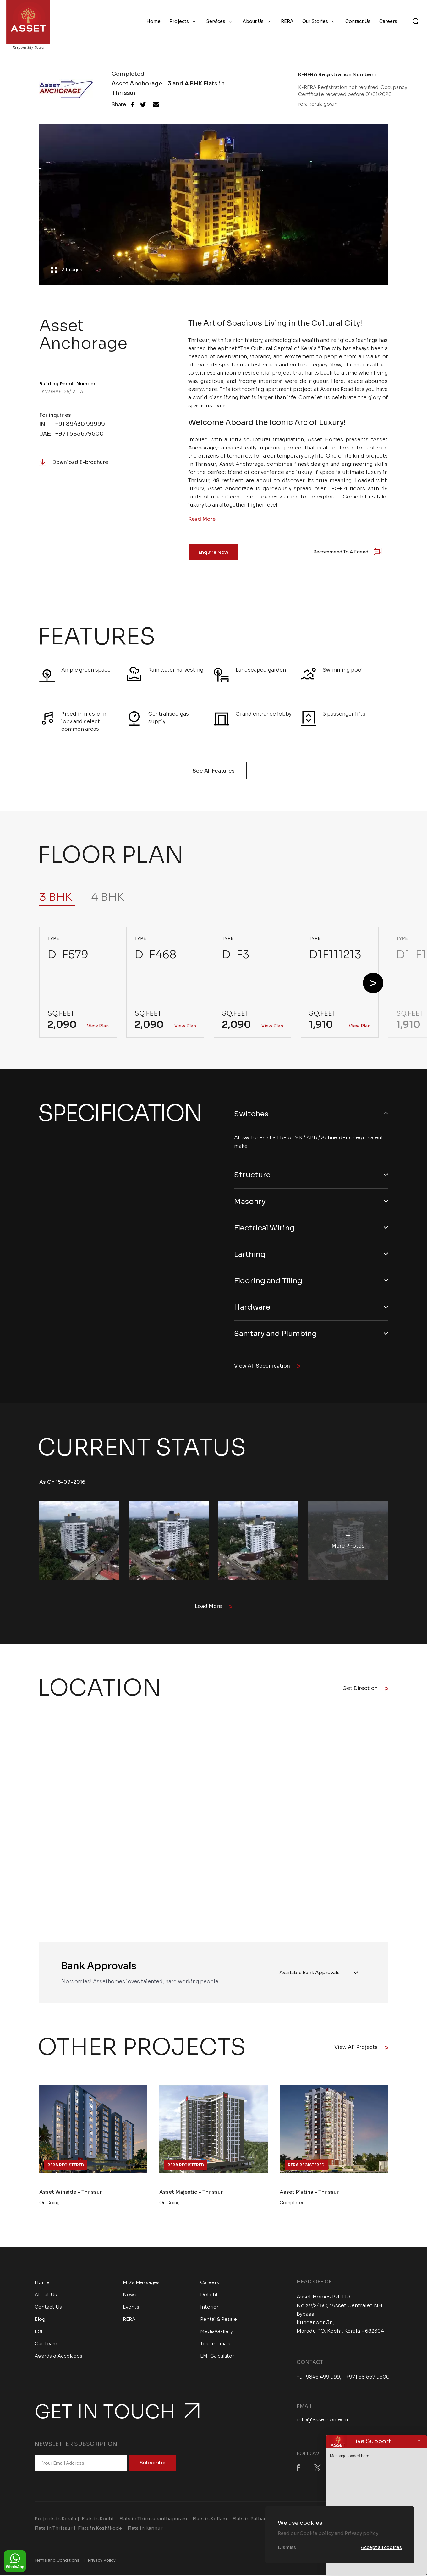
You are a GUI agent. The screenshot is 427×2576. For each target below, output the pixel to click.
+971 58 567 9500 (368, 2378)
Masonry (250, 1202)
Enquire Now (213, 552)
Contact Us (357, 21)
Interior (209, 2308)
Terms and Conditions (57, 2561)
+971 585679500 (79, 433)
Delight (209, 2296)
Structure (252, 1175)
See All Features (214, 771)
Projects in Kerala (55, 2520)
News (129, 2296)
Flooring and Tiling (269, 1281)
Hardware (252, 1308)
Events (131, 2308)
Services (215, 21)
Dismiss (287, 2547)
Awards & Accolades (58, 2357)
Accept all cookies (381, 2547)
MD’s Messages (141, 2284)
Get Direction (365, 1689)
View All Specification (267, 1367)
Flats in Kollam (210, 2520)
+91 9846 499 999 (318, 2378)
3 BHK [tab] (55, 897)
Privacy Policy (102, 2561)
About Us (253, 21)
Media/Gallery (216, 2333)
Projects (179, 21)
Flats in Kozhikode (100, 2529)
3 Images (67, 269)
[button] (373, 983)
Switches (251, 1114)
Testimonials (215, 2345)
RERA (287, 21)
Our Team (46, 2345)
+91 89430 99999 (80, 424)
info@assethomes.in (323, 2421)
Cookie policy (317, 2533)
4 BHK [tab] (107, 897)
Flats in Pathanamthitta (260, 2520)
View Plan (98, 1026)
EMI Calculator (217, 2357)
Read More (202, 519)
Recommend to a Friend (340, 552)
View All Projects (361, 2048)
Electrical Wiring (266, 1228)
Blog (40, 2320)
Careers (388, 21)
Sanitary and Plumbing (277, 1334)
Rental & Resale (218, 2320)
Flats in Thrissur (53, 2529)
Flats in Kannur (145, 2529)
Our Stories (315, 21)
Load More (213, 1607)
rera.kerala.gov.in (317, 104)
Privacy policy (361, 2533)
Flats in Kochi (98, 2520)
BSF (39, 2333)
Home (153, 21)
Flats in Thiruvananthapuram (153, 2520)
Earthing (250, 1255)
